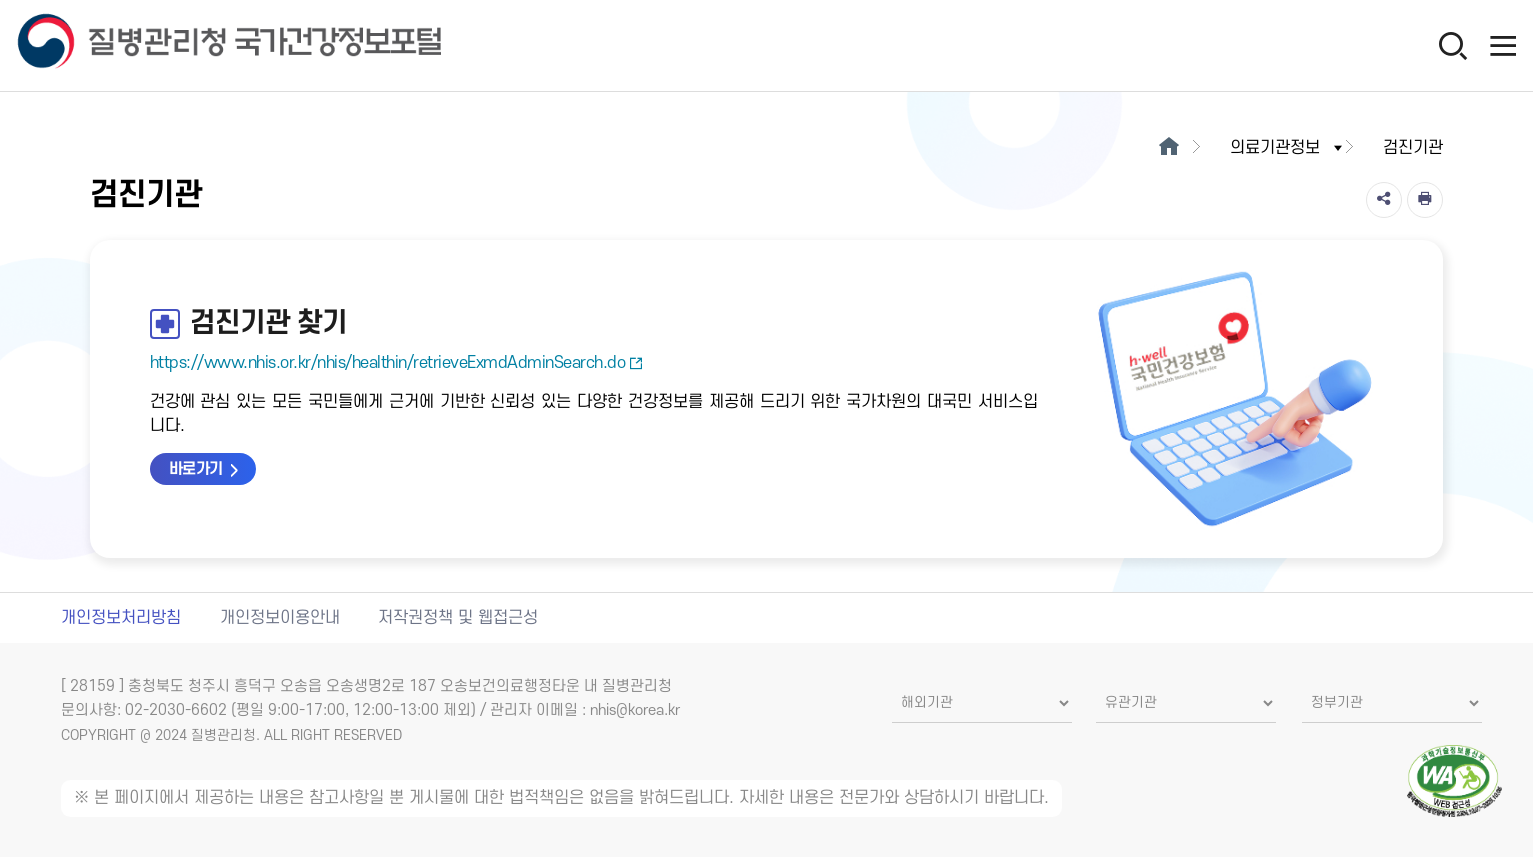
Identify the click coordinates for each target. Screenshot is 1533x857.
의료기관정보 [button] (1288, 148)
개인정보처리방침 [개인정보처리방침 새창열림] (121, 618)
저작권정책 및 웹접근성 (458, 618)
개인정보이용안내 (280, 618)
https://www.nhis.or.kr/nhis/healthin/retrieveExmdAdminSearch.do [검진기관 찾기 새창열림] (397, 363)
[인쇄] (1425, 200)
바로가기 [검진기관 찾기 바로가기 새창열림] (196, 469)
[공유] (1384, 200)
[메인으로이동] (1168, 148)
